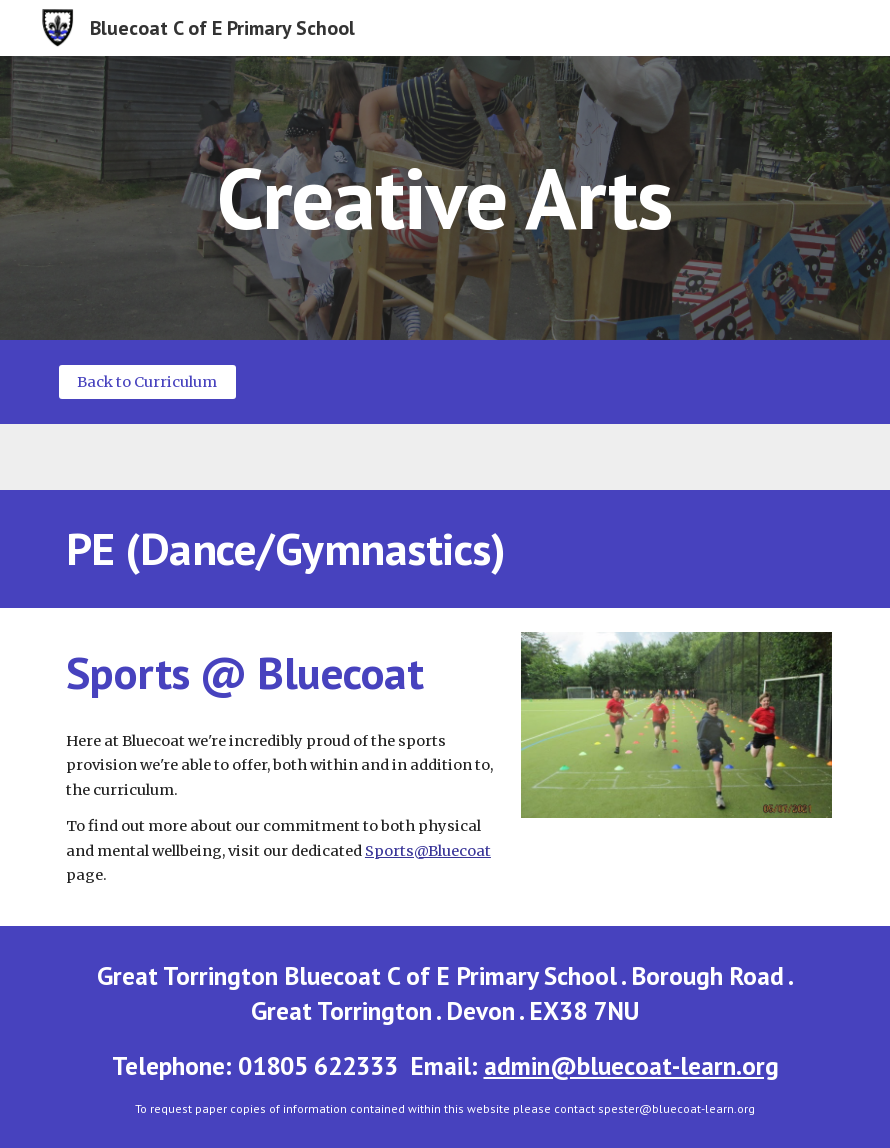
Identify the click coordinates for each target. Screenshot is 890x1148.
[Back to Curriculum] (147, 381)
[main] (444, 197)
